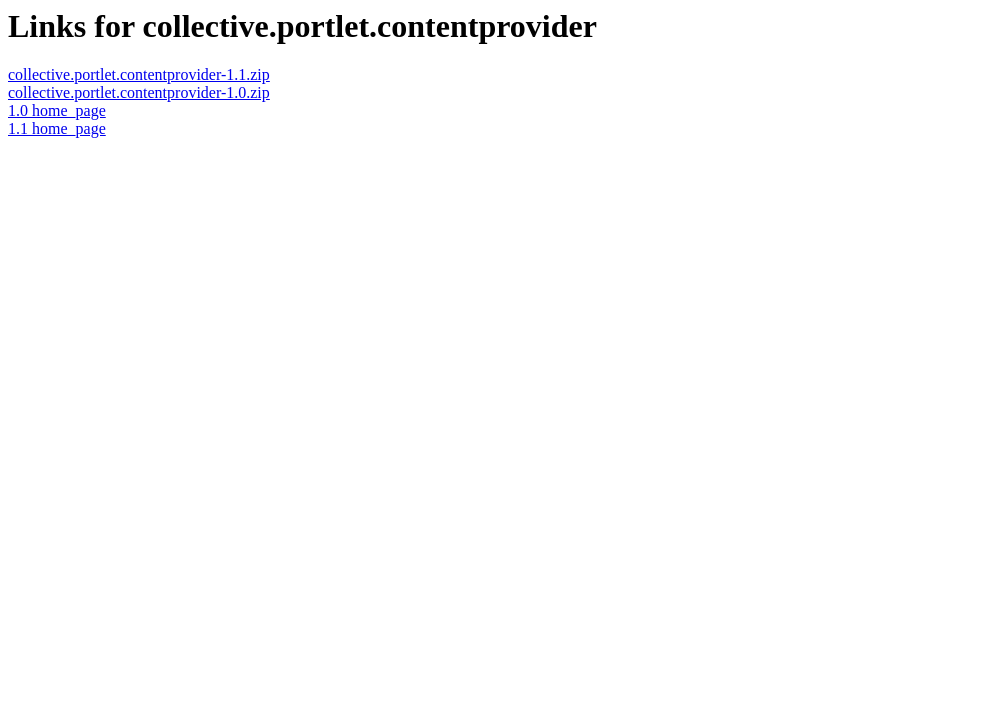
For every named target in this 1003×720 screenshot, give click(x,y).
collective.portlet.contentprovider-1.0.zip (139, 92)
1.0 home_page (57, 110)
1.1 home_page (57, 128)
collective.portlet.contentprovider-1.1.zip (139, 74)
